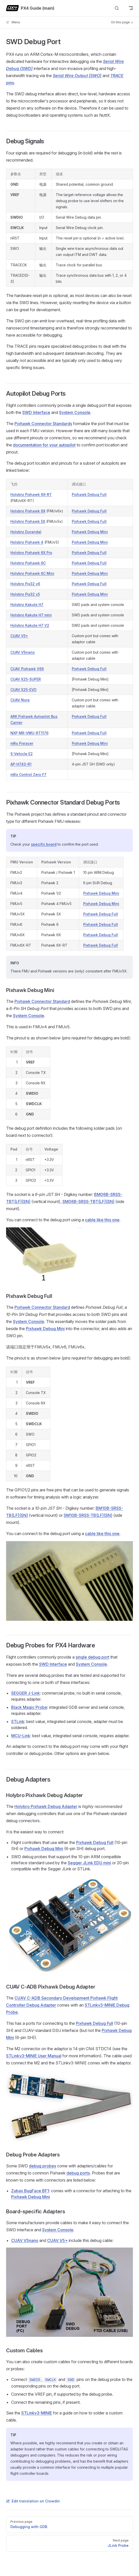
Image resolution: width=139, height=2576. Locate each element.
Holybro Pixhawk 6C (28, 563)
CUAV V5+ (19, 636)
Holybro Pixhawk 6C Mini (32, 573)
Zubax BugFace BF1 (30, 2190)
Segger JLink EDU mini (89, 1862)
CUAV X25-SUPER (25, 679)
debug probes (42, 2165)
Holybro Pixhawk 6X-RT (31, 494)
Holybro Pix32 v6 (25, 584)
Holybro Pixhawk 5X (27, 521)
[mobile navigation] (131, 8)
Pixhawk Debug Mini (90, 532)
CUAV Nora (20, 700)
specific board (44, 844)
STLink (17, 1721)
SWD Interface (36, 412)
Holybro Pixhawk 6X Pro (31, 552)
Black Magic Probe (29, 1707)
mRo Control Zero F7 (28, 774)
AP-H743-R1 (20, 764)
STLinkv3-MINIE (36, 2412)
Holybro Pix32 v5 (25, 594)
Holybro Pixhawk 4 (26, 542)
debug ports (78, 2172)
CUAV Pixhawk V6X (27, 669)
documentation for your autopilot (44, 444)
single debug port (92, 1657)
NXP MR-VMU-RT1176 (29, 733)
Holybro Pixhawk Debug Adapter (45, 1806)
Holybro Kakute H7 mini (31, 615)
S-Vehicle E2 (21, 754)
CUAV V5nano (22, 652)
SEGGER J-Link (25, 1693)
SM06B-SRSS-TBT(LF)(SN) (88, 1201)
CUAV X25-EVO (23, 689)
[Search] (117, 8)
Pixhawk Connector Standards (43, 423)
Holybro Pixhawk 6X (27, 511)
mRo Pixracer (21, 743)
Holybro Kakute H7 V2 (29, 625)
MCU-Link (20, 1735)
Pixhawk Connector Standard (42, 1001)
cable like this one (102, 1219)
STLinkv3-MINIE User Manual (33, 2055)
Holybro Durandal (25, 532)
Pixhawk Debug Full (89, 494)
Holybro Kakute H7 (26, 604)
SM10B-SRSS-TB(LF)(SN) (88, 1515)
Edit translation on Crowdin (33, 2501)
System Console (74, 412)
